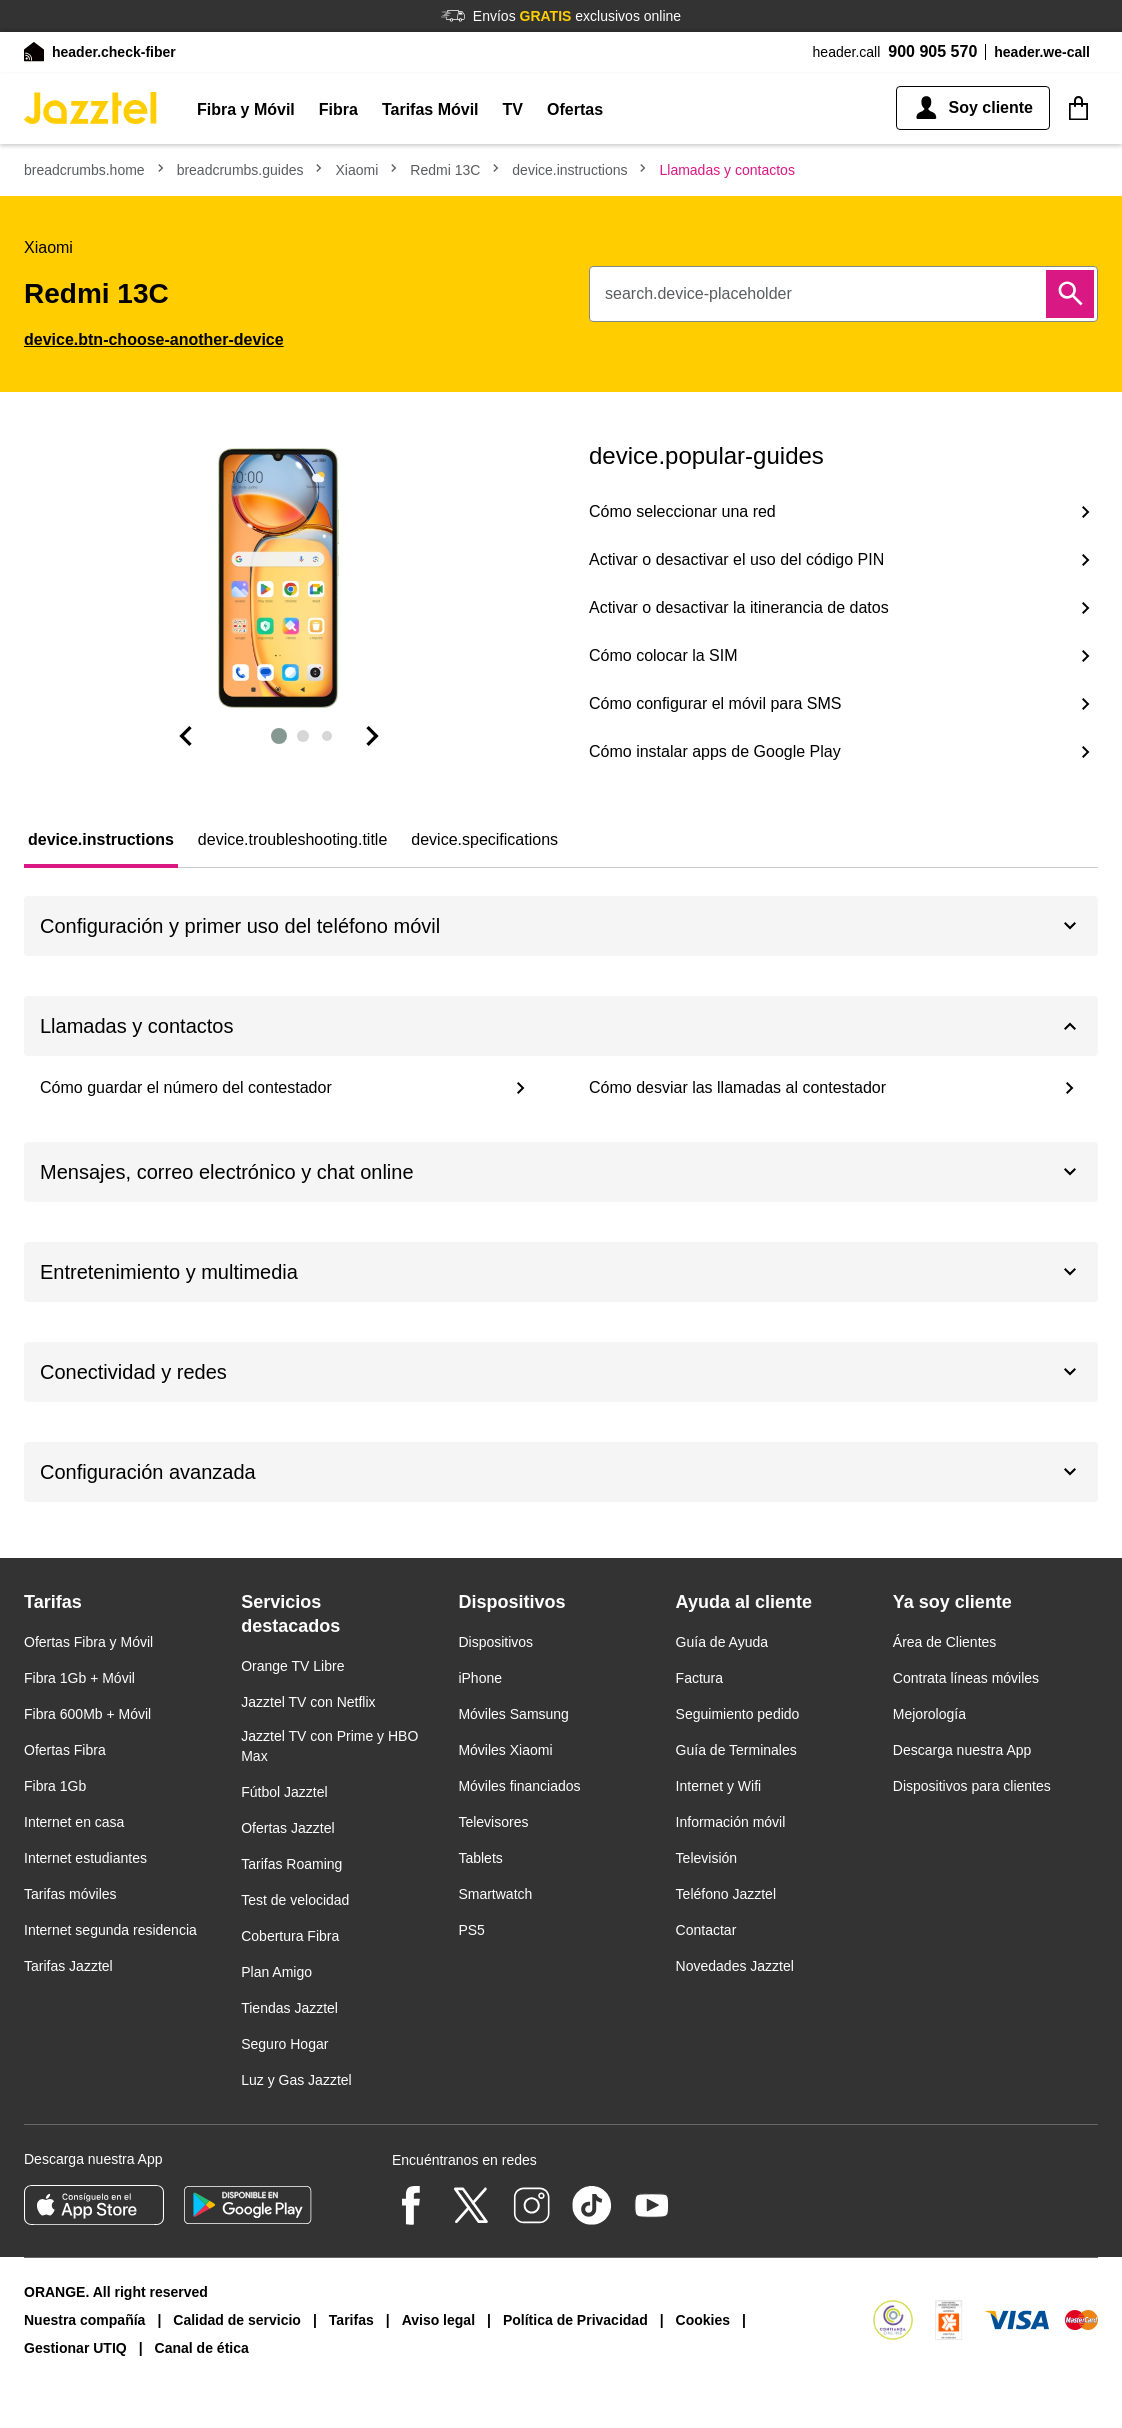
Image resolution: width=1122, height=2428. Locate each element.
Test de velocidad (295, 1900)
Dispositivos (495, 1642)
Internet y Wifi (719, 1786)
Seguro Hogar (284, 2044)
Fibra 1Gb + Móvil (79, 1678)
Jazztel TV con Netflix (308, 1702)
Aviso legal (438, 2320)
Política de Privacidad (575, 2320)
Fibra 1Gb (55, 1786)
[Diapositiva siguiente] (373, 736)
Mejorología (929, 1714)
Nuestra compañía (84, 2320)
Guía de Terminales (736, 1750)
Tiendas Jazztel (289, 2008)
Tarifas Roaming (291, 1864)
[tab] (101, 840)
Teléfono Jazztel (726, 1894)
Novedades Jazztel (735, 1966)
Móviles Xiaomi (505, 1750)
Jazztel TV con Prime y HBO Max (329, 1746)
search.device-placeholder (698, 293)
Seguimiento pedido (738, 1714)
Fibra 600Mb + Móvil (87, 1714)
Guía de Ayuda (722, 1642)
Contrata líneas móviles (966, 1678)
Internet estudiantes (85, 1858)
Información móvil (731, 1822)
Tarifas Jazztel (68, 1966)
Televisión (706, 1858)
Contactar (706, 1930)
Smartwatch (495, 1894)
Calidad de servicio (237, 2320)
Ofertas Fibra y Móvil (88, 1642)
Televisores (493, 1822)
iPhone (480, 1678)
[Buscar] (1070, 294)
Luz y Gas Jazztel (296, 2080)
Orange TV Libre (292, 1666)
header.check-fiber (114, 52)
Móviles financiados (519, 1786)
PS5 (471, 1930)
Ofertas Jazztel (287, 1828)
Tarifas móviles (70, 1894)
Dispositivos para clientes (972, 1786)
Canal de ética (202, 2348)
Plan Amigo (276, 1972)
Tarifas (351, 2320)
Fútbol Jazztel (284, 1792)
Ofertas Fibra (65, 1750)
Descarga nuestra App (962, 1750)
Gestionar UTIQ (75, 2348)
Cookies (703, 2320)
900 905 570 (932, 51)
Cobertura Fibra (290, 1936)
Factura (699, 1678)
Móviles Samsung (513, 1714)
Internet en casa (74, 1822)
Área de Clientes (945, 1642)
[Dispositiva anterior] (185, 736)
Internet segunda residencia (110, 1930)
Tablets (480, 1858)
